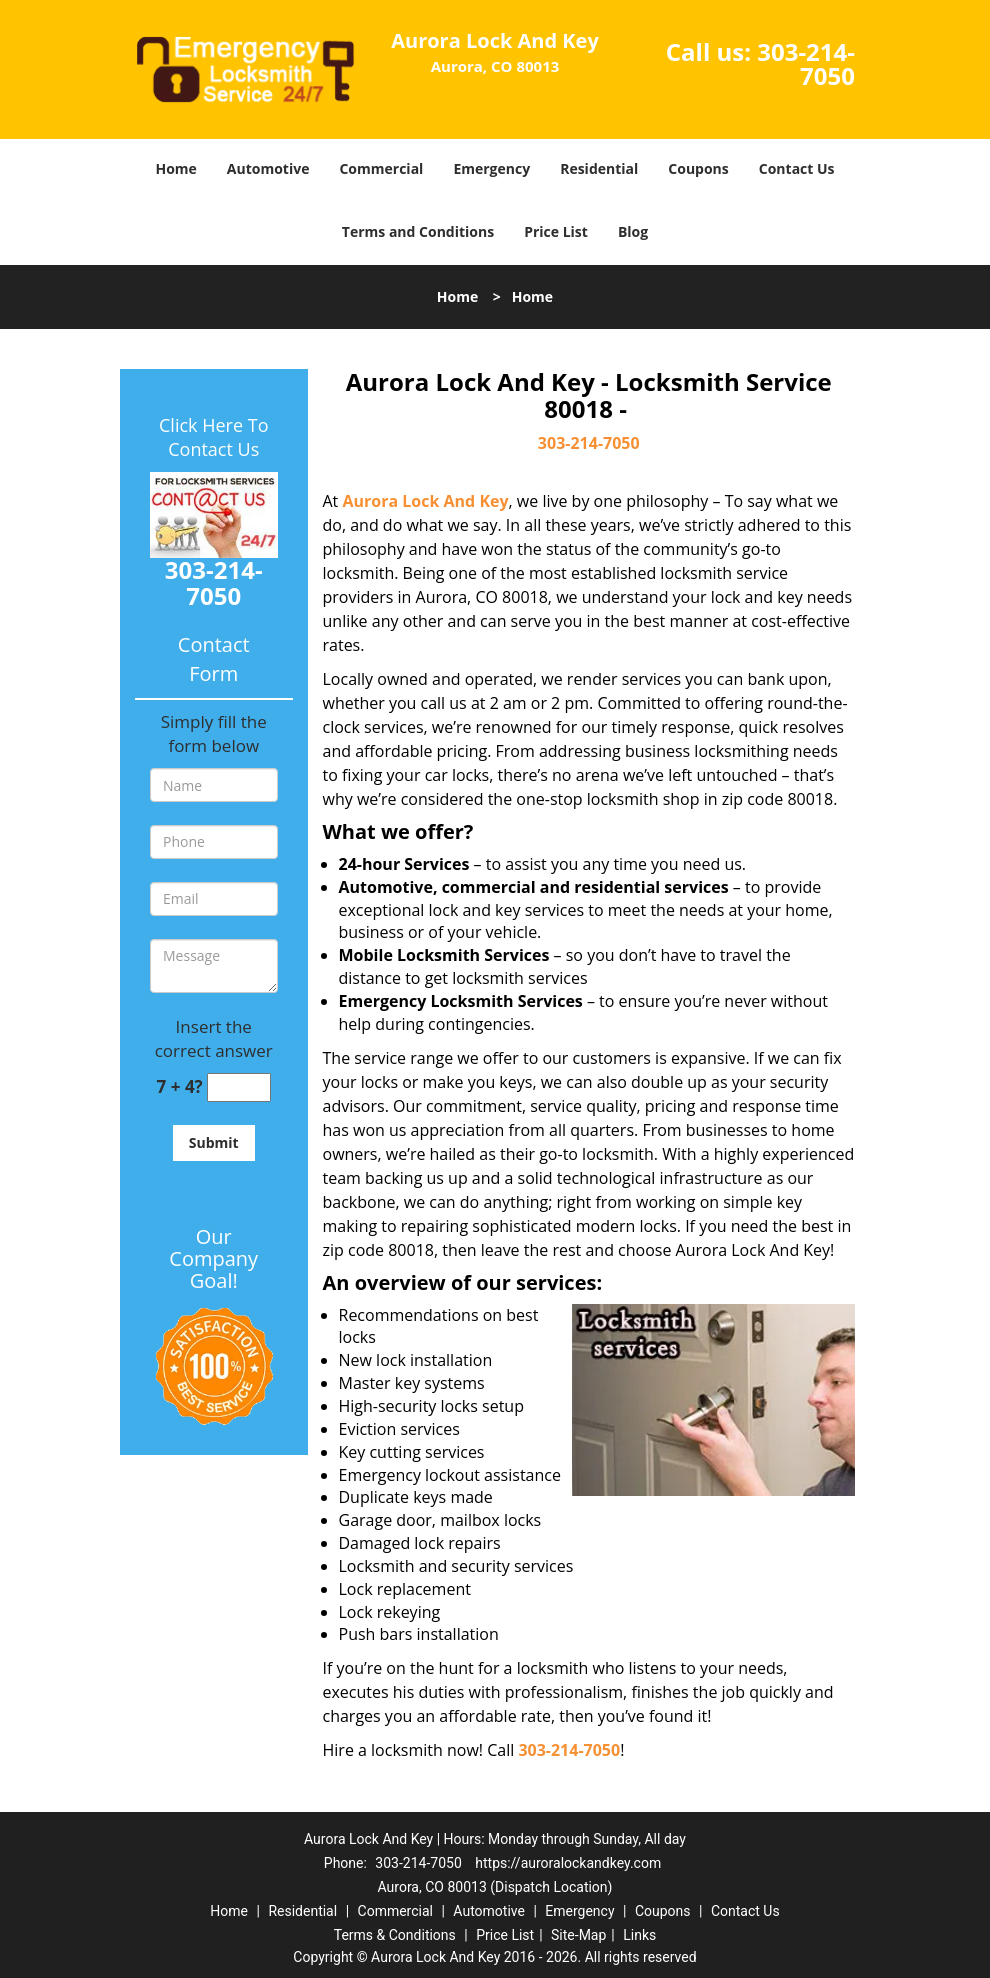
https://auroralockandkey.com (568, 1863)
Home (175, 168)
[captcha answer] (239, 1087)
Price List (556, 231)
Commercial (381, 168)
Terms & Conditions (395, 1935)
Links (639, 1935)
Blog (633, 231)
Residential (599, 168)
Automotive (268, 168)
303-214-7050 (806, 63)
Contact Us (797, 168)
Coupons (698, 168)
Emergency (491, 168)
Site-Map (578, 1935)
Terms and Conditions (418, 231)
